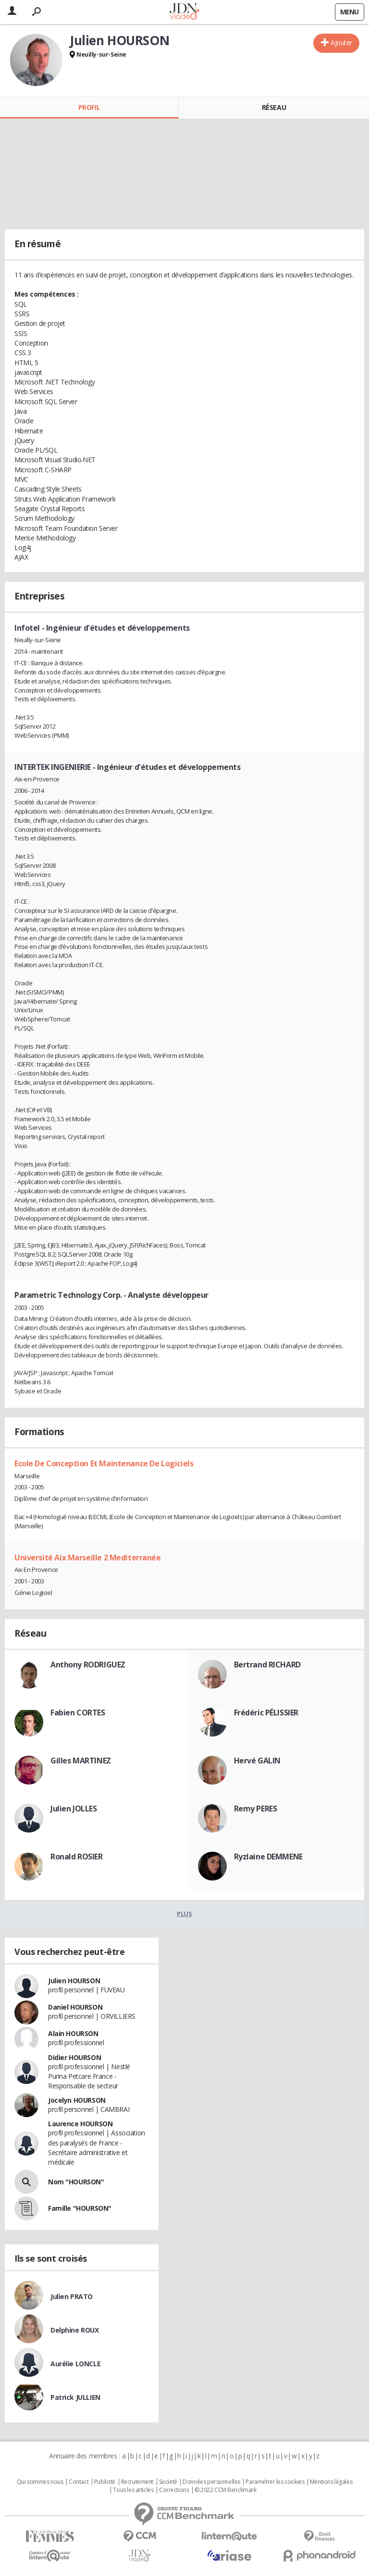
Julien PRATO (71, 2296)
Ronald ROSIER (76, 1856)
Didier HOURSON (74, 2057)
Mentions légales (331, 2482)
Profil (89, 107)
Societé (168, 2482)
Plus (184, 1913)
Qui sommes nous (40, 2482)
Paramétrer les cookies (275, 2482)
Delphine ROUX (74, 2330)
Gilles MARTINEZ (80, 1760)
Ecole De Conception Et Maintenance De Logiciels (103, 1463)
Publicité (104, 2482)
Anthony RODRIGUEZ (87, 1664)
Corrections (174, 2490)
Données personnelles (211, 2482)
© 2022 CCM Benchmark (226, 2490)
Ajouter (341, 42)
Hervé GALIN (257, 1760)
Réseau (274, 107)
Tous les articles (133, 2490)
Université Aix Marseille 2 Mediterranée (87, 1557)
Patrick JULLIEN (75, 2397)
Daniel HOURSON (75, 2007)
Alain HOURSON (73, 2033)
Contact (78, 2482)
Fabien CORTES (77, 1712)
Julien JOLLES (73, 1808)
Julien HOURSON (74, 1980)
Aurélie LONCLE (75, 2363)
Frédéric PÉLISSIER (266, 1712)
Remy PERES (255, 1808)
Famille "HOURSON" (79, 2208)
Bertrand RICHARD (267, 1664)
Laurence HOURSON (80, 2123)
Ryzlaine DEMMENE (268, 1856)
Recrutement (137, 2482)
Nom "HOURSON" (76, 2181)
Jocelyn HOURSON (77, 2100)
